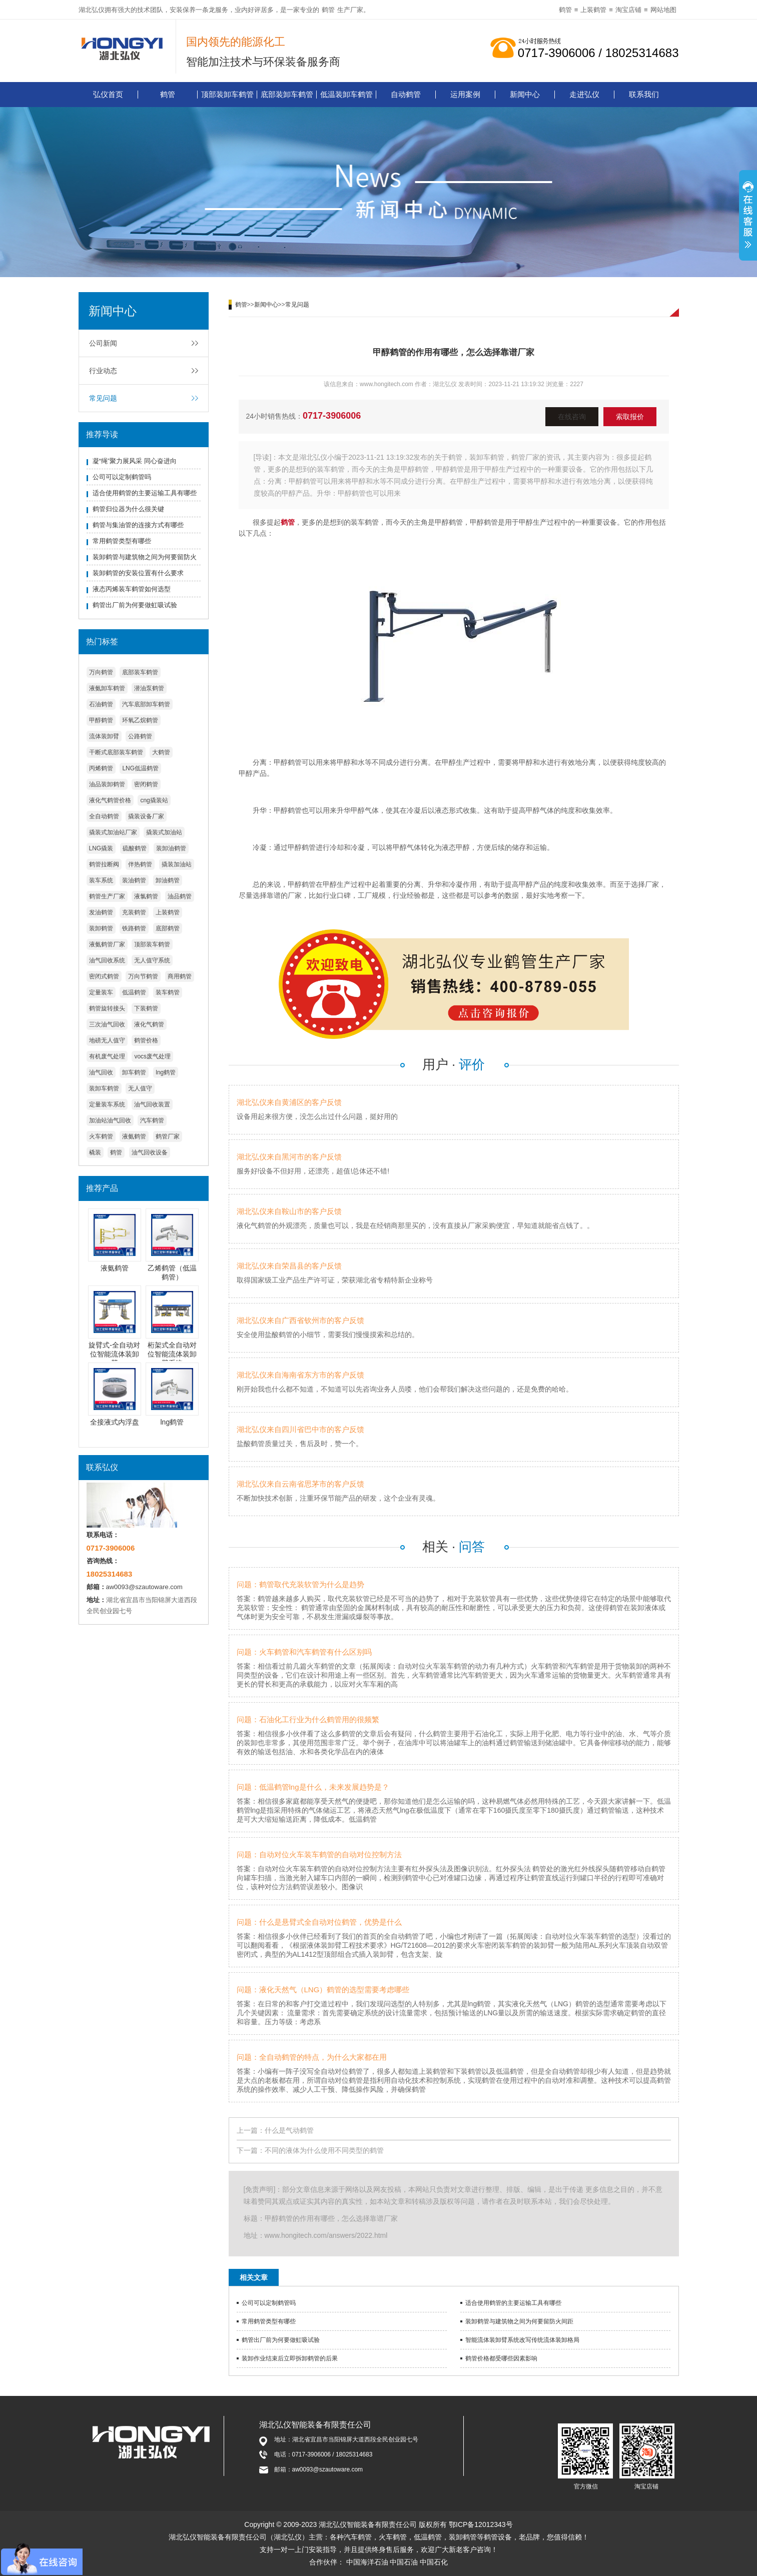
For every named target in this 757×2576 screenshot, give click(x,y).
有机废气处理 (107, 1056)
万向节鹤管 (143, 976)
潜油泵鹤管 (149, 688)
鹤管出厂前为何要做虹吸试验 (135, 605)
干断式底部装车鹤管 (116, 752)
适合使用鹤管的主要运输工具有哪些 (145, 493)
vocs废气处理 (152, 1056)
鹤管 (328, 10)
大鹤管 (161, 752)
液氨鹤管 (134, 1136)
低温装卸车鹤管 (346, 94)
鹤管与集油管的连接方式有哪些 (138, 525)
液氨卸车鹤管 (107, 688)
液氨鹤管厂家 (107, 944)
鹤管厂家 (168, 1136)
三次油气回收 (107, 1024)
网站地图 (663, 10)
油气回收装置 (152, 1104)
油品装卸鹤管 (107, 784)
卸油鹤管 (168, 880)
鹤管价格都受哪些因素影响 (501, 2358)
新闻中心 (525, 94)
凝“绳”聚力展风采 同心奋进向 (135, 461)
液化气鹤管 (149, 1024)
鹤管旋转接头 (107, 1008)
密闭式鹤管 (104, 976)
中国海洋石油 (367, 2562)
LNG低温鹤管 (140, 768)
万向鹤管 (101, 672)
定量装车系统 (107, 1104)
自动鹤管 (406, 94)
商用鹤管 (180, 976)
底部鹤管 (168, 928)
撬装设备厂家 (146, 816)
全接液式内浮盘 (114, 1422)
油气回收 (101, 1072)
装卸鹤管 (101, 928)
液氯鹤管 (146, 896)
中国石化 (434, 2562)
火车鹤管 (101, 1136)
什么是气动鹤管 (289, 2130)
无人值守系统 (152, 960)
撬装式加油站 (164, 832)
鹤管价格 (146, 1040)
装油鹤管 (134, 880)
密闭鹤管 (146, 784)
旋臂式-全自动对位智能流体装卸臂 (114, 1354)
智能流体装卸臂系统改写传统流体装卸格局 (522, 2339)
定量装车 (101, 992)
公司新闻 (103, 343)
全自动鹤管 (104, 816)
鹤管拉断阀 (104, 864)
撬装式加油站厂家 (113, 832)
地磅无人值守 (107, 1040)
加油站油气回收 (110, 1120)
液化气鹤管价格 (110, 800)
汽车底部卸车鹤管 (146, 704)
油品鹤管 (180, 896)
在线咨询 (572, 417)
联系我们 (644, 94)
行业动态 (103, 371)
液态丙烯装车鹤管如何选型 (132, 589)
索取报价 (630, 417)
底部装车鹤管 (140, 672)
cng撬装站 (154, 800)
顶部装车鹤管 (152, 944)
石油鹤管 (101, 704)
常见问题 (103, 398)
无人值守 (140, 1088)
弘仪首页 (108, 94)
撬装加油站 (177, 864)
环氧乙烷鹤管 (140, 720)
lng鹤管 (166, 1072)
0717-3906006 (332, 416)
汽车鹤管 (152, 1120)
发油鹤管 (101, 912)
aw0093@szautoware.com (144, 1587)
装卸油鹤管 (171, 848)
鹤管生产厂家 (107, 896)
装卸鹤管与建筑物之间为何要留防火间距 (519, 2321)
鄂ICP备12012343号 (481, 2524)
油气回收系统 (107, 960)
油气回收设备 (150, 1152)
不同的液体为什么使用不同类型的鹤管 (324, 2150)
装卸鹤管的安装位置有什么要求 (138, 573)
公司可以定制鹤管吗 (122, 477)
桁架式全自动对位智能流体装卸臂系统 (172, 1354)
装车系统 (101, 880)
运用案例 (465, 94)
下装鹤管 (146, 1008)
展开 (748, 216)
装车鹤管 (168, 992)
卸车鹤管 (134, 1072)
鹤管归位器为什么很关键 (128, 509)
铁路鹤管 (134, 928)
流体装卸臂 (104, 736)
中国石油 (404, 2562)
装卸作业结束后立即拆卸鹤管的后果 (290, 2358)
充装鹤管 (134, 912)
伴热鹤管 (140, 864)
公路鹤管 (140, 736)
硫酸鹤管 (135, 848)
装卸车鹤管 (104, 1088)
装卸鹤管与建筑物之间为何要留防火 (145, 557)
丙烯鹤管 (101, 768)
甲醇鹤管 (101, 720)
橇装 (95, 1152)
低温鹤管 (134, 992)
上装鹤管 (593, 10)
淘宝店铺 (628, 10)
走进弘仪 (584, 94)
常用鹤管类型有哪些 (122, 541)
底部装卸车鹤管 (287, 94)
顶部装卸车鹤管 (227, 94)
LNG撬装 (101, 848)
